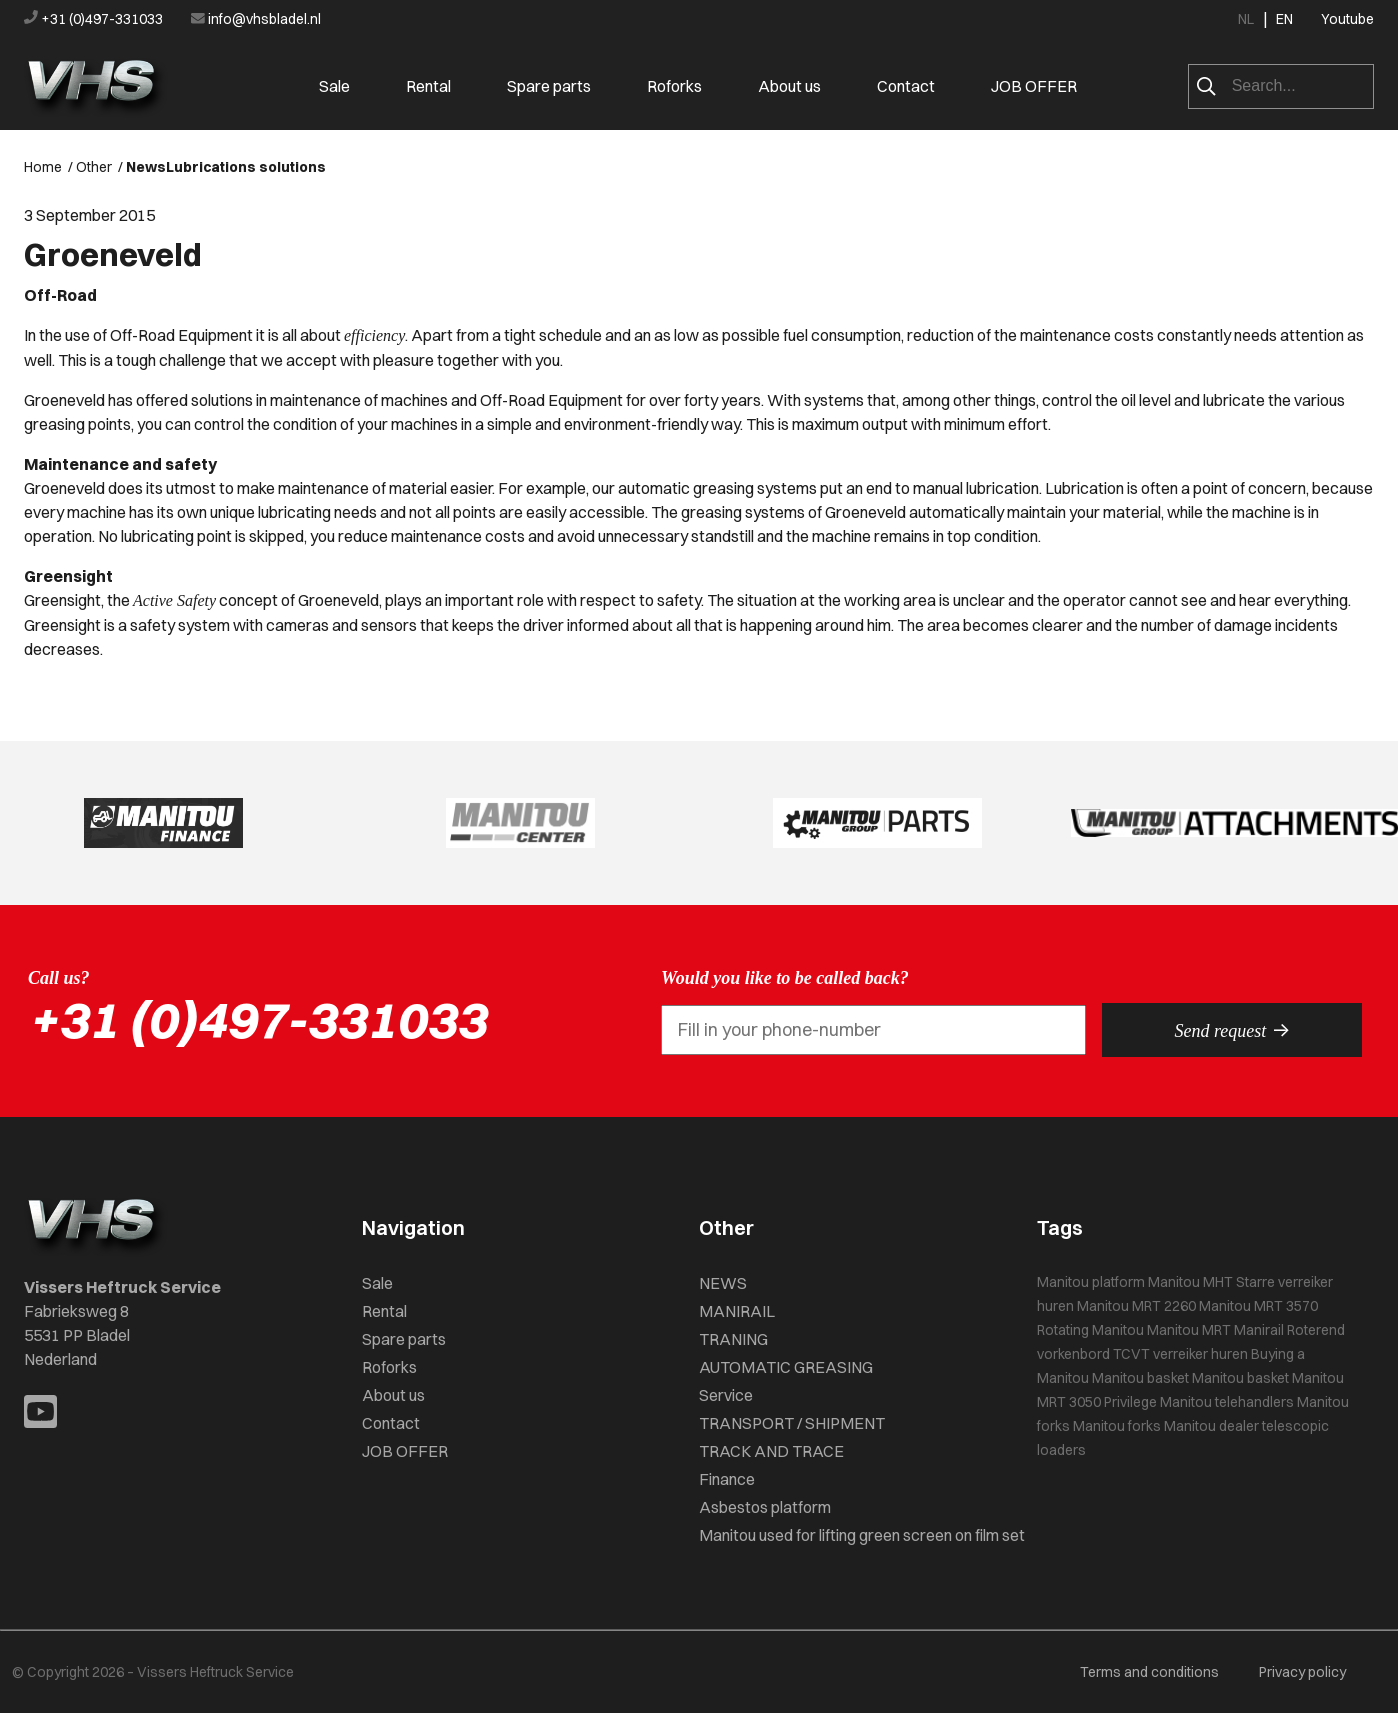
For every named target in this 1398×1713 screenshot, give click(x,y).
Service (726, 1395)
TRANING (733, 1339)
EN (1284, 19)
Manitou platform (1091, 1282)
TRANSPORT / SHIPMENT (792, 1423)
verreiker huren (1200, 1354)
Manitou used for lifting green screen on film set (862, 1535)
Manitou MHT (1190, 1282)
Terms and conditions (1149, 1672)
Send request (1232, 1030)
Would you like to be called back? (785, 978)
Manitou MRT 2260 (1136, 1306)
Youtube (1347, 19)
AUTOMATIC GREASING (786, 1367)
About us (789, 86)
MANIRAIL (737, 1311)
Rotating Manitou (1090, 1330)
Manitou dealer (1211, 1426)
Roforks (674, 86)
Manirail (1259, 1330)
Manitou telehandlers (1227, 1402)
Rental (428, 86)
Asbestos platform (765, 1507)
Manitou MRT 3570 (1258, 1306)
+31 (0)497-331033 (95, 19)
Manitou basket (1140, 1378)
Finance (727, 1479)
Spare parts (549, 86)
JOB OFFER (1034, 86)
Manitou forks (1117, 1426)
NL (1246, 19)
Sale (334, 86)
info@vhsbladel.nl (256, 19)
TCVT (1131, 1354)
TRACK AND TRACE (771, 1451)
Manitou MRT (1189, 1330)
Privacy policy (1302, 1672)
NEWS (723, 1283)
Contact (906, 86)
